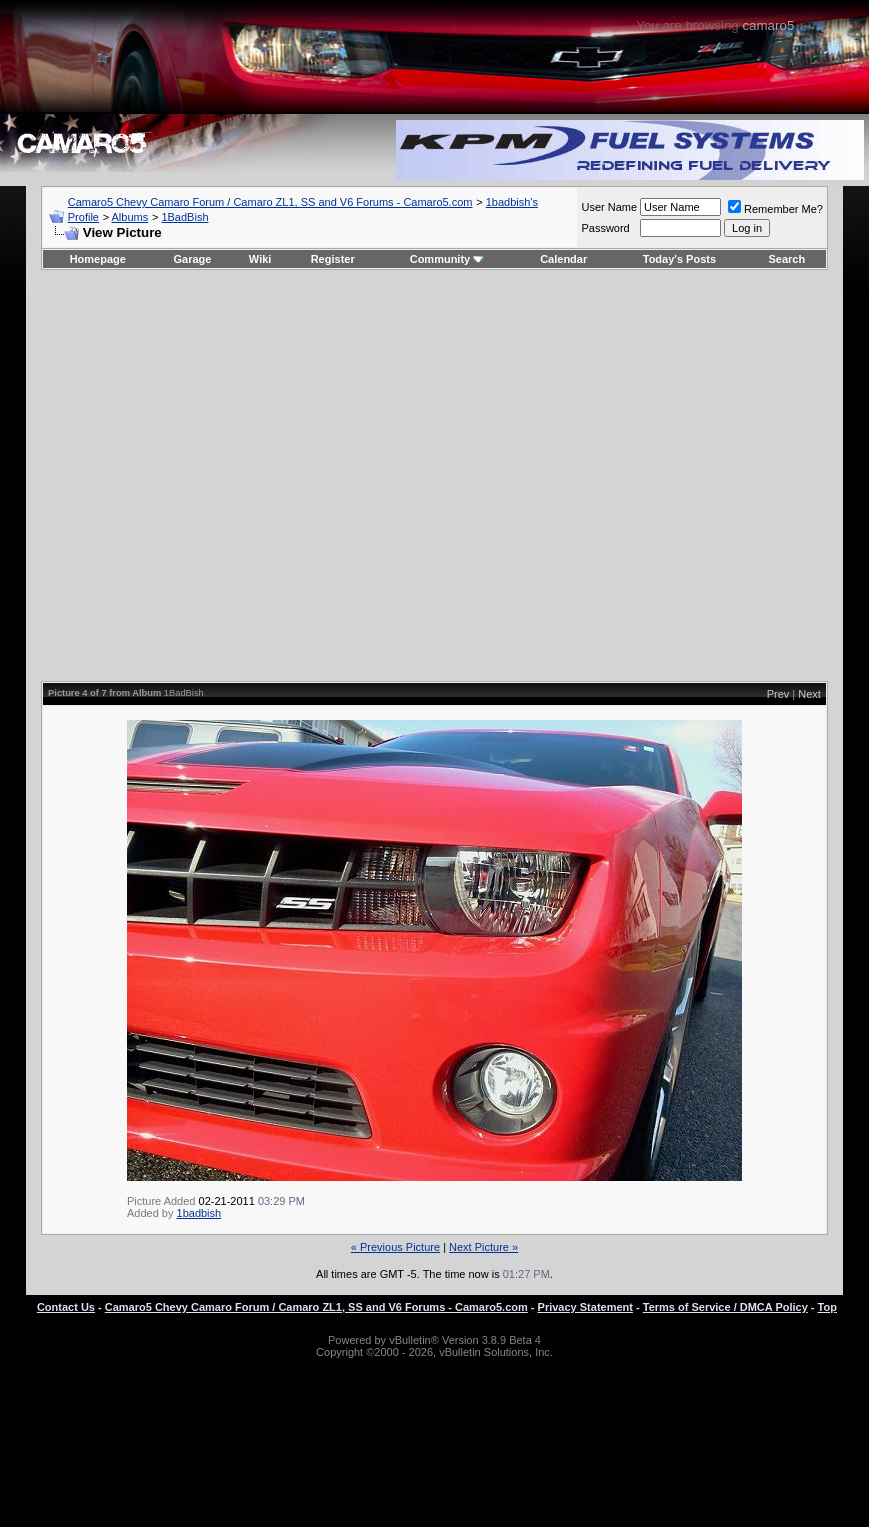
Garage (193, 259)
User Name (609, 207)
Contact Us (66, 1307)
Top (827, 1307)
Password (605, 228)
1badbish (199, 1213)
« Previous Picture (395, 1247)
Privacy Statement (585, 1307)
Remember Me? (775, 209)
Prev (778, 694)
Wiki (260, 259)
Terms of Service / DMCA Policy (725, 1307)
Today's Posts (679, 259)
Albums (130, 217)
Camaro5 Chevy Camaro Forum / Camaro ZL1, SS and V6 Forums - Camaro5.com (270, 202)
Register (333, 259)
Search (787, 259)
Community (447, 259)
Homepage (98, 259)
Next (809, 694)
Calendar (563, 259)
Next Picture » (483, 1247)
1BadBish (184, 217)
